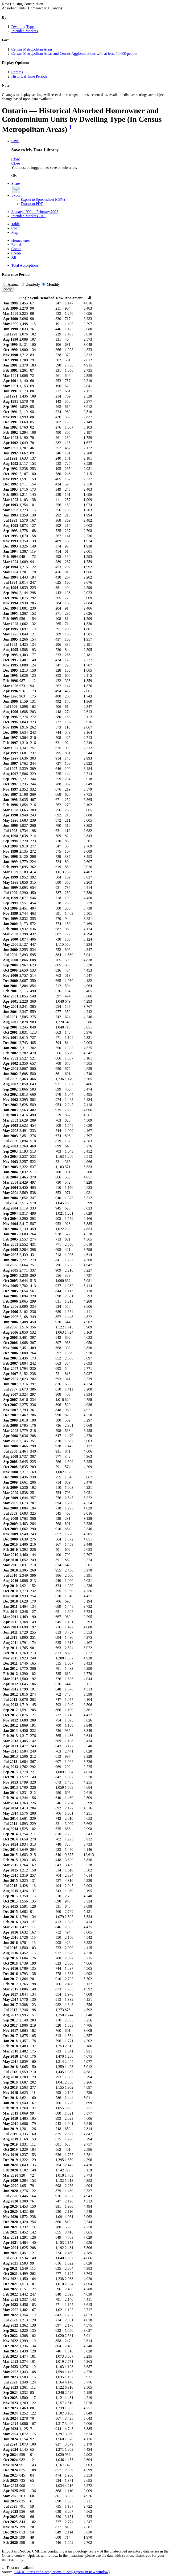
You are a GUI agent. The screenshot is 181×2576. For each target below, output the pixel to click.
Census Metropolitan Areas (31, 49)
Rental (16, 245)
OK (14, 175)
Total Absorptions (24, 265)
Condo (16, 249)
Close (15, 159)
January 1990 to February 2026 (34, 212)
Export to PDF (32, 204)
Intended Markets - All (28, 216)
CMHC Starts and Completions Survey (62, 2572)
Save (15, 141)
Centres (17, 72)
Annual (11, 284)
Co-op (16, 253)
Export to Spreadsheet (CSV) (43, 199)
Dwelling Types (23, 27)
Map (14, 232)
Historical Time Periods (29, 76)
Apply (8, 289)
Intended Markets (24, 31)
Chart (15, 228)
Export (16, 195)
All (13, 257)
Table (15, 224)
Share (15, 183)
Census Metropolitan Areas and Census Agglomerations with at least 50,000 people (74, 53)
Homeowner (20, 240)
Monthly (51, 284)
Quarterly (31, 284)
